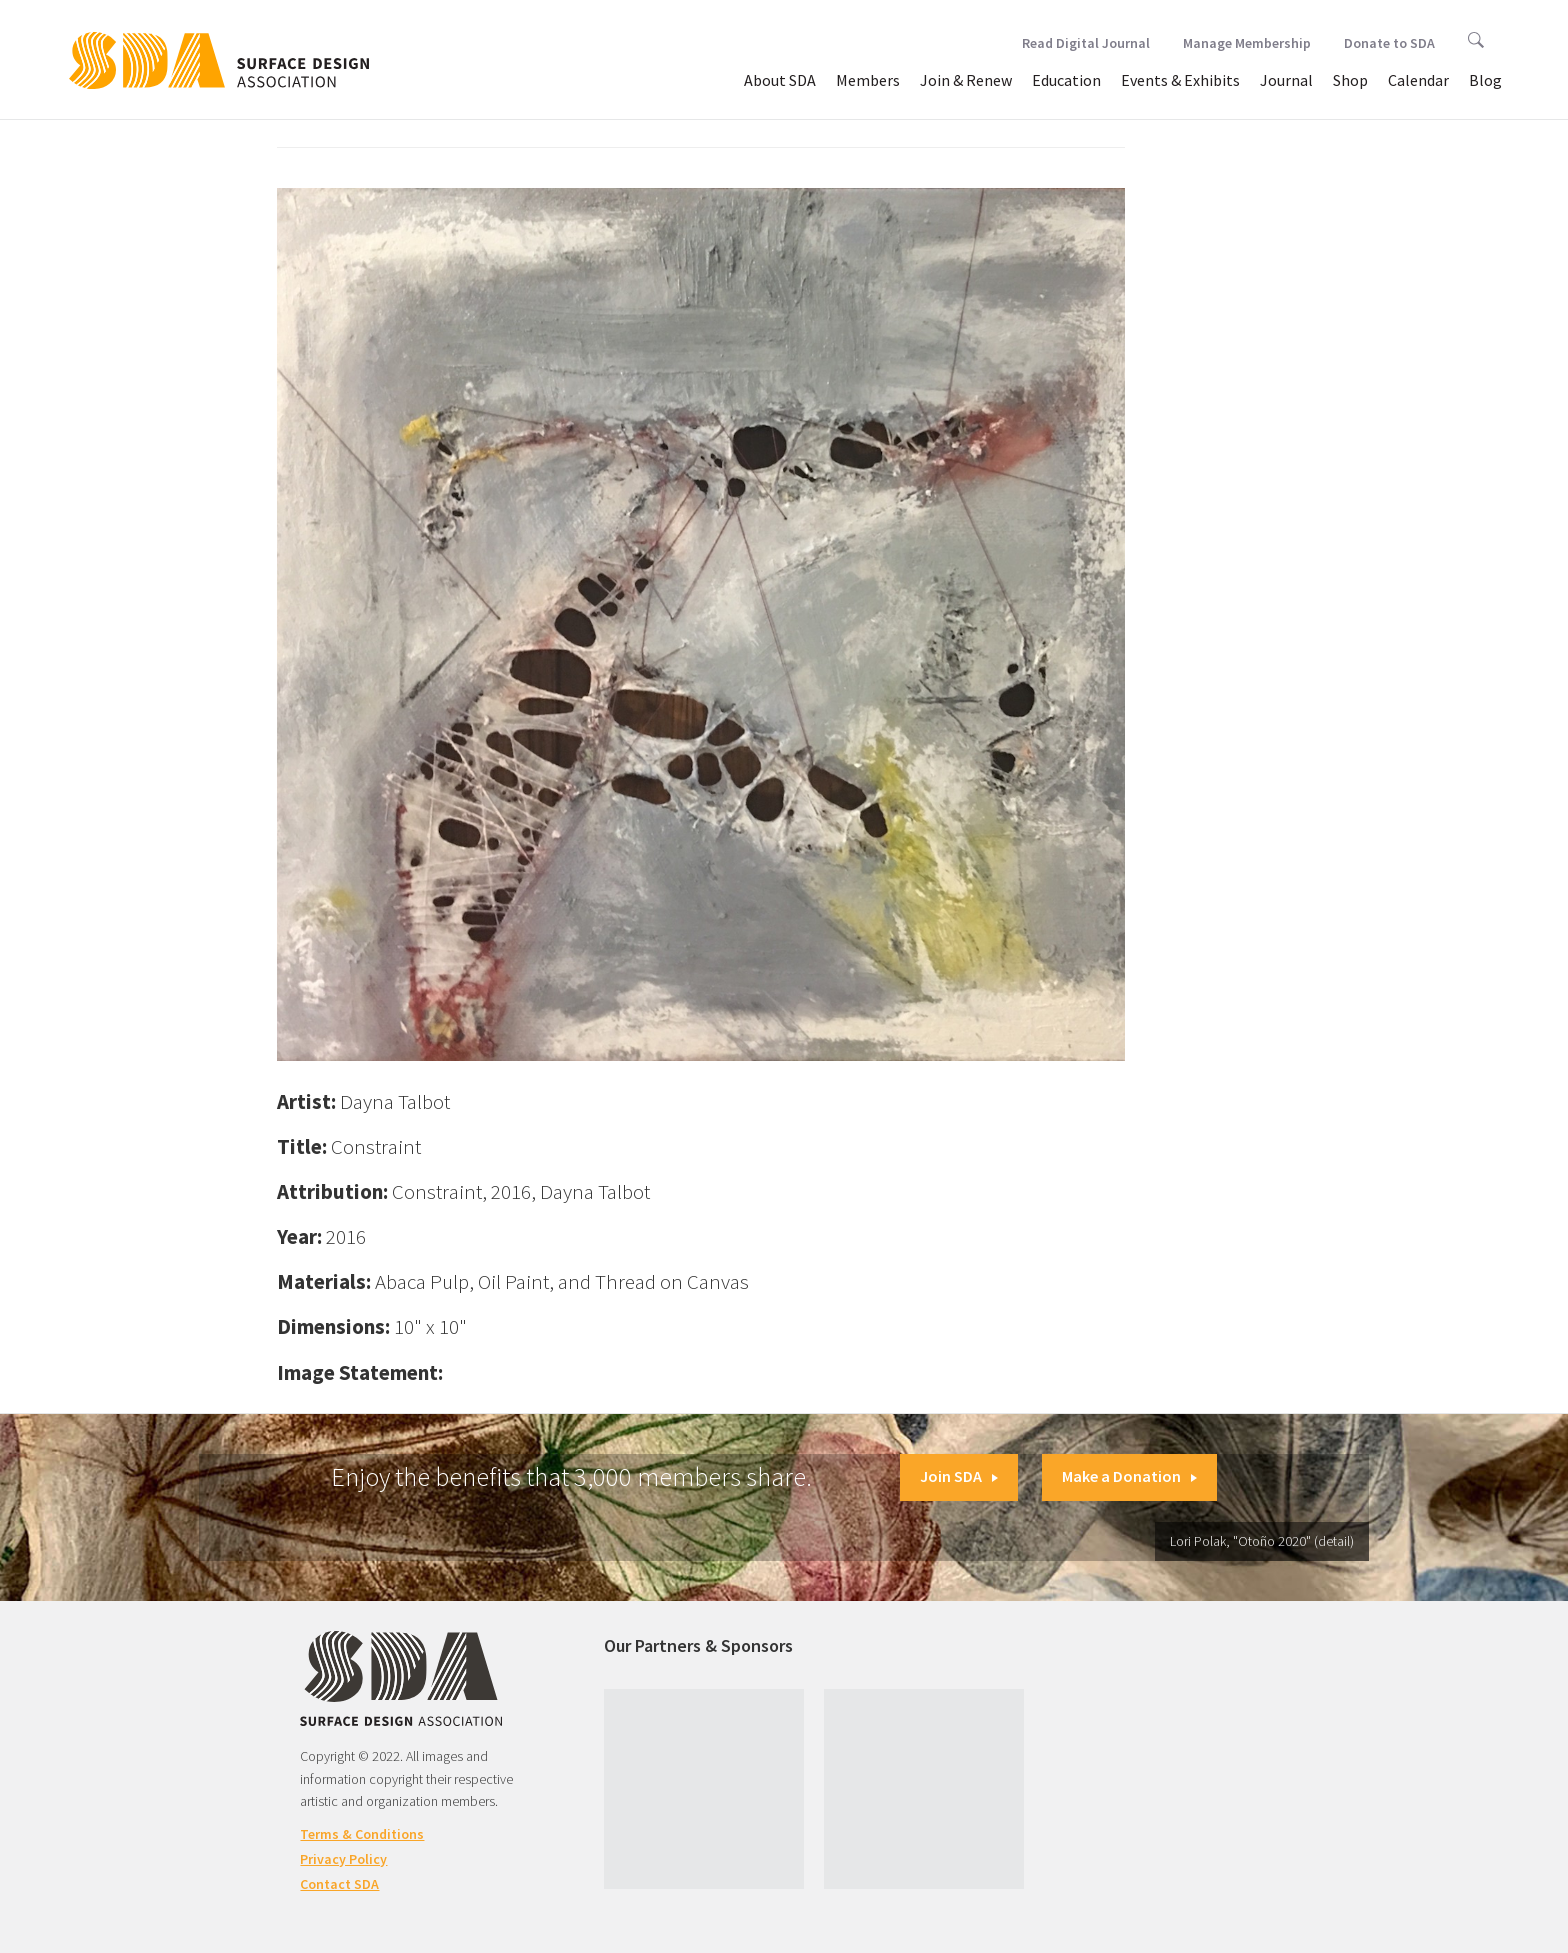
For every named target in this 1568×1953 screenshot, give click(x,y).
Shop (1350, 80)
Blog (1485, 80)
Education (1066, 80)
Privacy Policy (343, 1859)
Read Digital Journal (1086, 43)
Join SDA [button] (959, 1476)
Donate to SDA (1389, 43)
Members (868, 80)
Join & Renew (966, 80)
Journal (1286, 80)
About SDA (780, 80)
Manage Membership (1247, 43)
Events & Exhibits (1180, 80)
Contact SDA (339, 1884)
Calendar (1418, 80)
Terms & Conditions (362, 1834)
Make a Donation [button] (1129, 1476)
